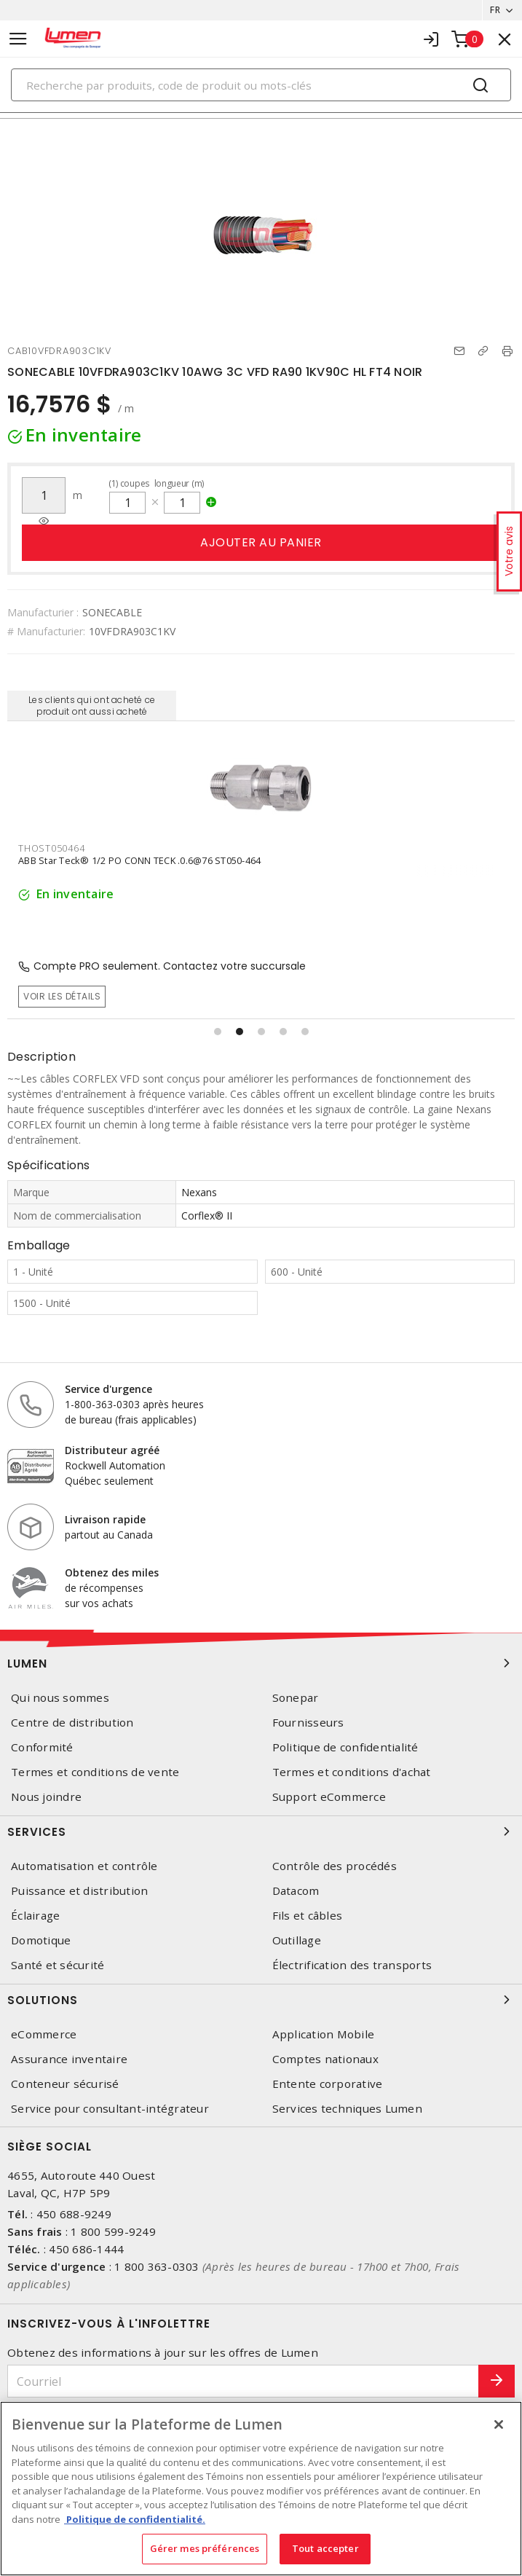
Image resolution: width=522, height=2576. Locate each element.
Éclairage (35, 1916)
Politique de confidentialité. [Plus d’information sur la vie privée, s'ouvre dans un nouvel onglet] (134, 2519)
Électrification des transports (352, 1965)
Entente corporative (327, 2084)
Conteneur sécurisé (65, 2084)
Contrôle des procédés (334, 1866)
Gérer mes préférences (205, 2548)
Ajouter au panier (261, 542)
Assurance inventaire (69, 2059)
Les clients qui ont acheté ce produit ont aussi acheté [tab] (91, 706)
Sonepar (295, 1698)
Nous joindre (46, 1797)
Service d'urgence (108, 1389)
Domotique (41, 1940)
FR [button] (495, 10)
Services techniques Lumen (347, 2109)
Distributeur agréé (112, 1450)
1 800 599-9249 (113, 2231)
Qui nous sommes (60, 1698)
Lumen (261, 1663)
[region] (261, 2488)
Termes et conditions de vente (95, 1772)
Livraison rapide (105, 1519)
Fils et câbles (307, 1916)
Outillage (296, 1940)
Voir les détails (61, 996)
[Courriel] (243, 2381)
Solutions (261, 2000)
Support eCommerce (329, 1797)
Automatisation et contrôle (84, 1866)
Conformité (42, 1747)
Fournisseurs (308, 1722)
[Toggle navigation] (18, 39)
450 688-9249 (73, 2214)
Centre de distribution (72, 1722)
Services (261, 1831)
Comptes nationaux (325, 2059)
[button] (217, 1031)
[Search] (261, 84)
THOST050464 (51, 848)
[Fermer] (499, 2424)
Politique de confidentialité (345, 1747)
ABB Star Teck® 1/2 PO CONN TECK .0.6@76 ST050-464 (139, 860)
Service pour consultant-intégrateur (110, 2109)
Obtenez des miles (112, 1572)
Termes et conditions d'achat (351, 1772)
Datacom (296, 1891)
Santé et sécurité (57, 1965)
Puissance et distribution (79, 1891)
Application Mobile (323, 2034)
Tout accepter (325, 2548)
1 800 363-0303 (156, 2266)
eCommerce (43, 2034)
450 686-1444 (86, 2249)
